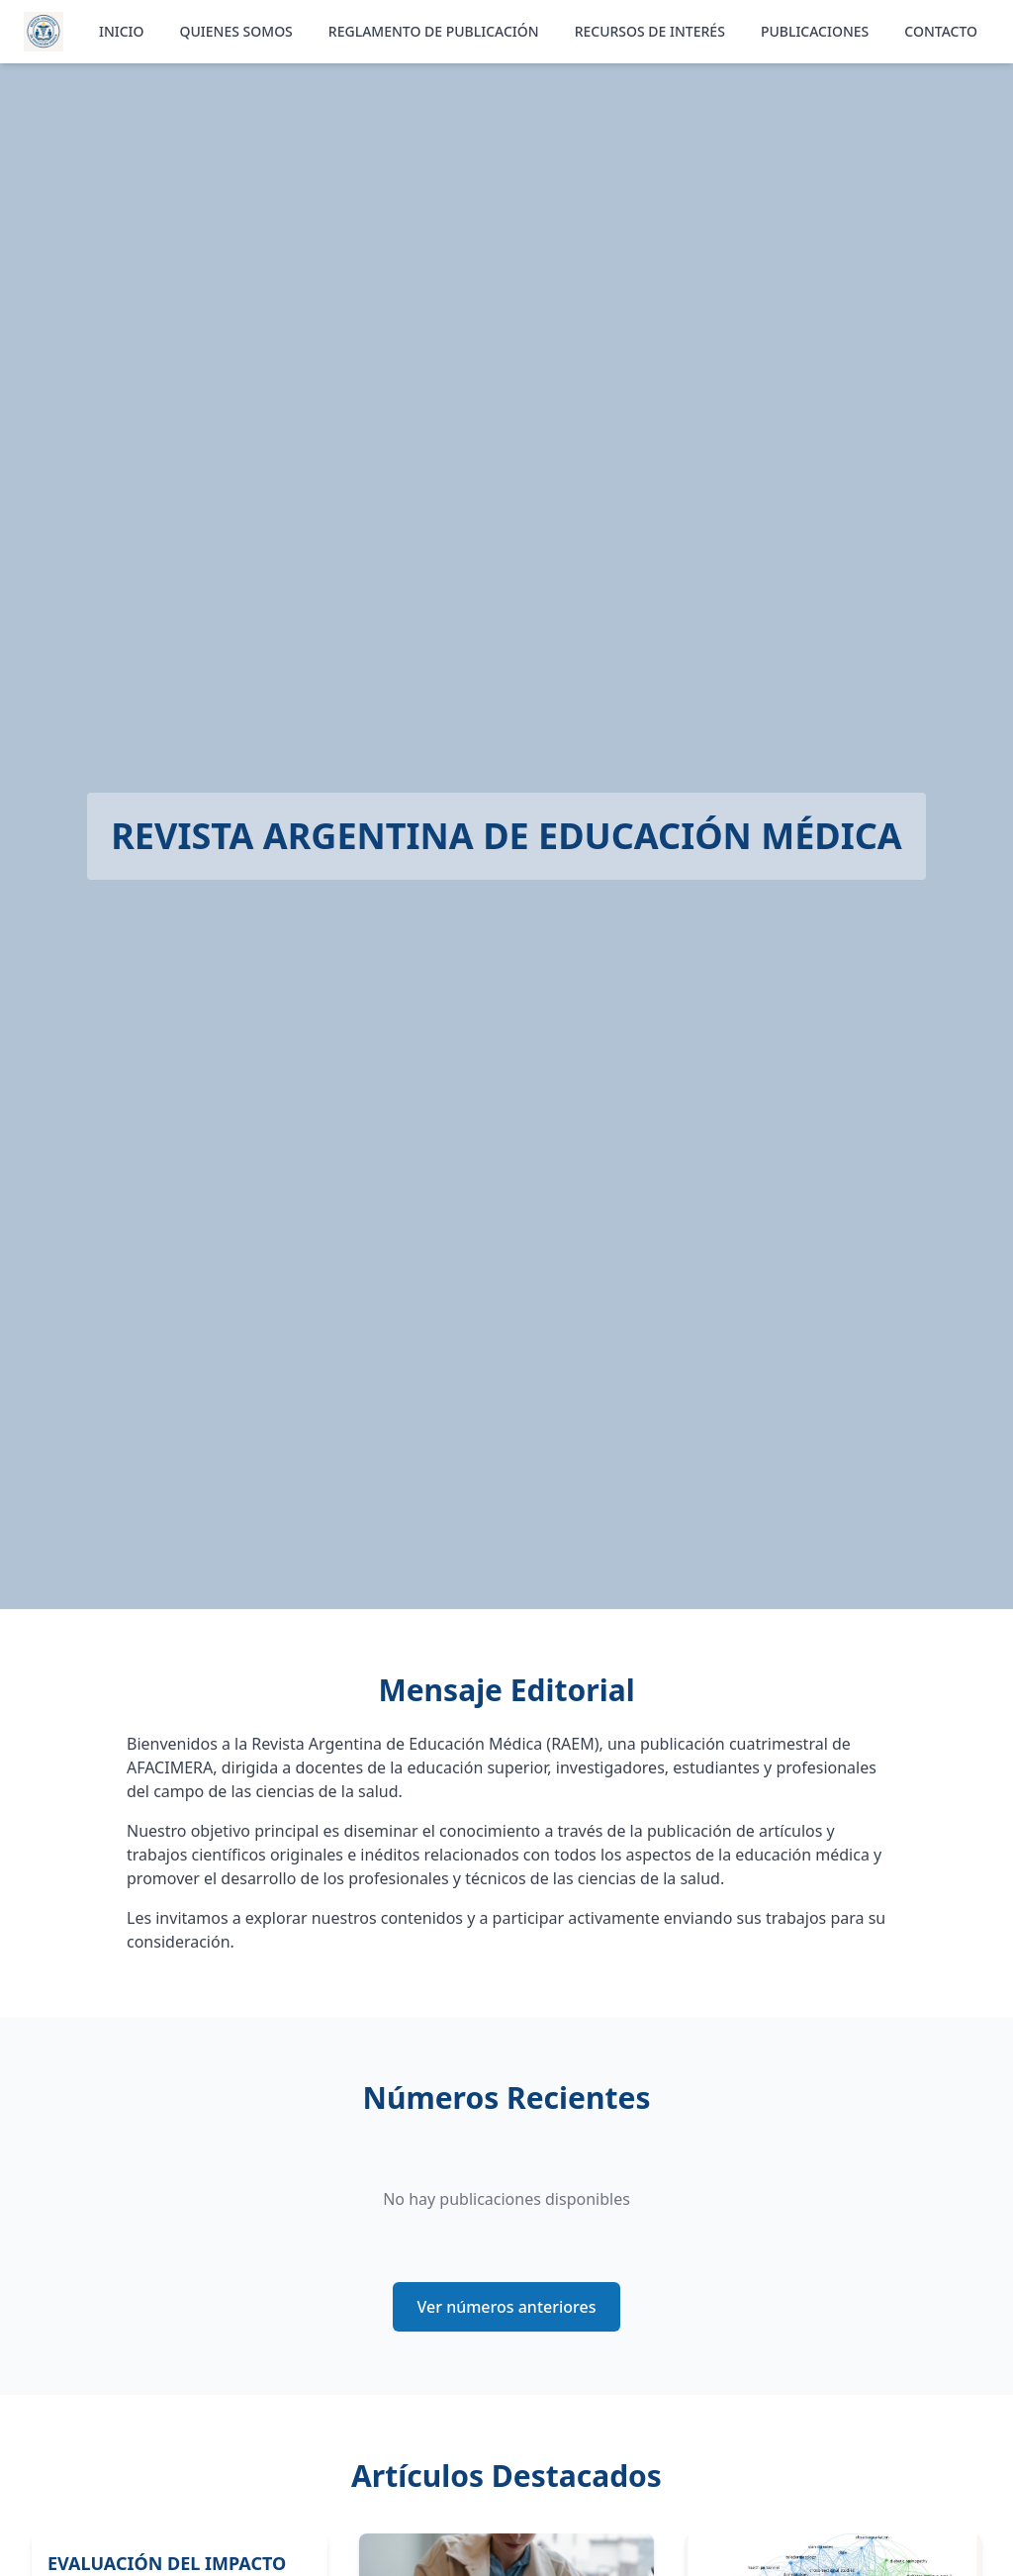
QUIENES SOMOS (236, 31)
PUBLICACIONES (815, 31)
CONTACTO (940, 31)
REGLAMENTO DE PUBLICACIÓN (433, 31)
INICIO (121, 31)
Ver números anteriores (507, 2307)
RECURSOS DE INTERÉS (650, 31)
